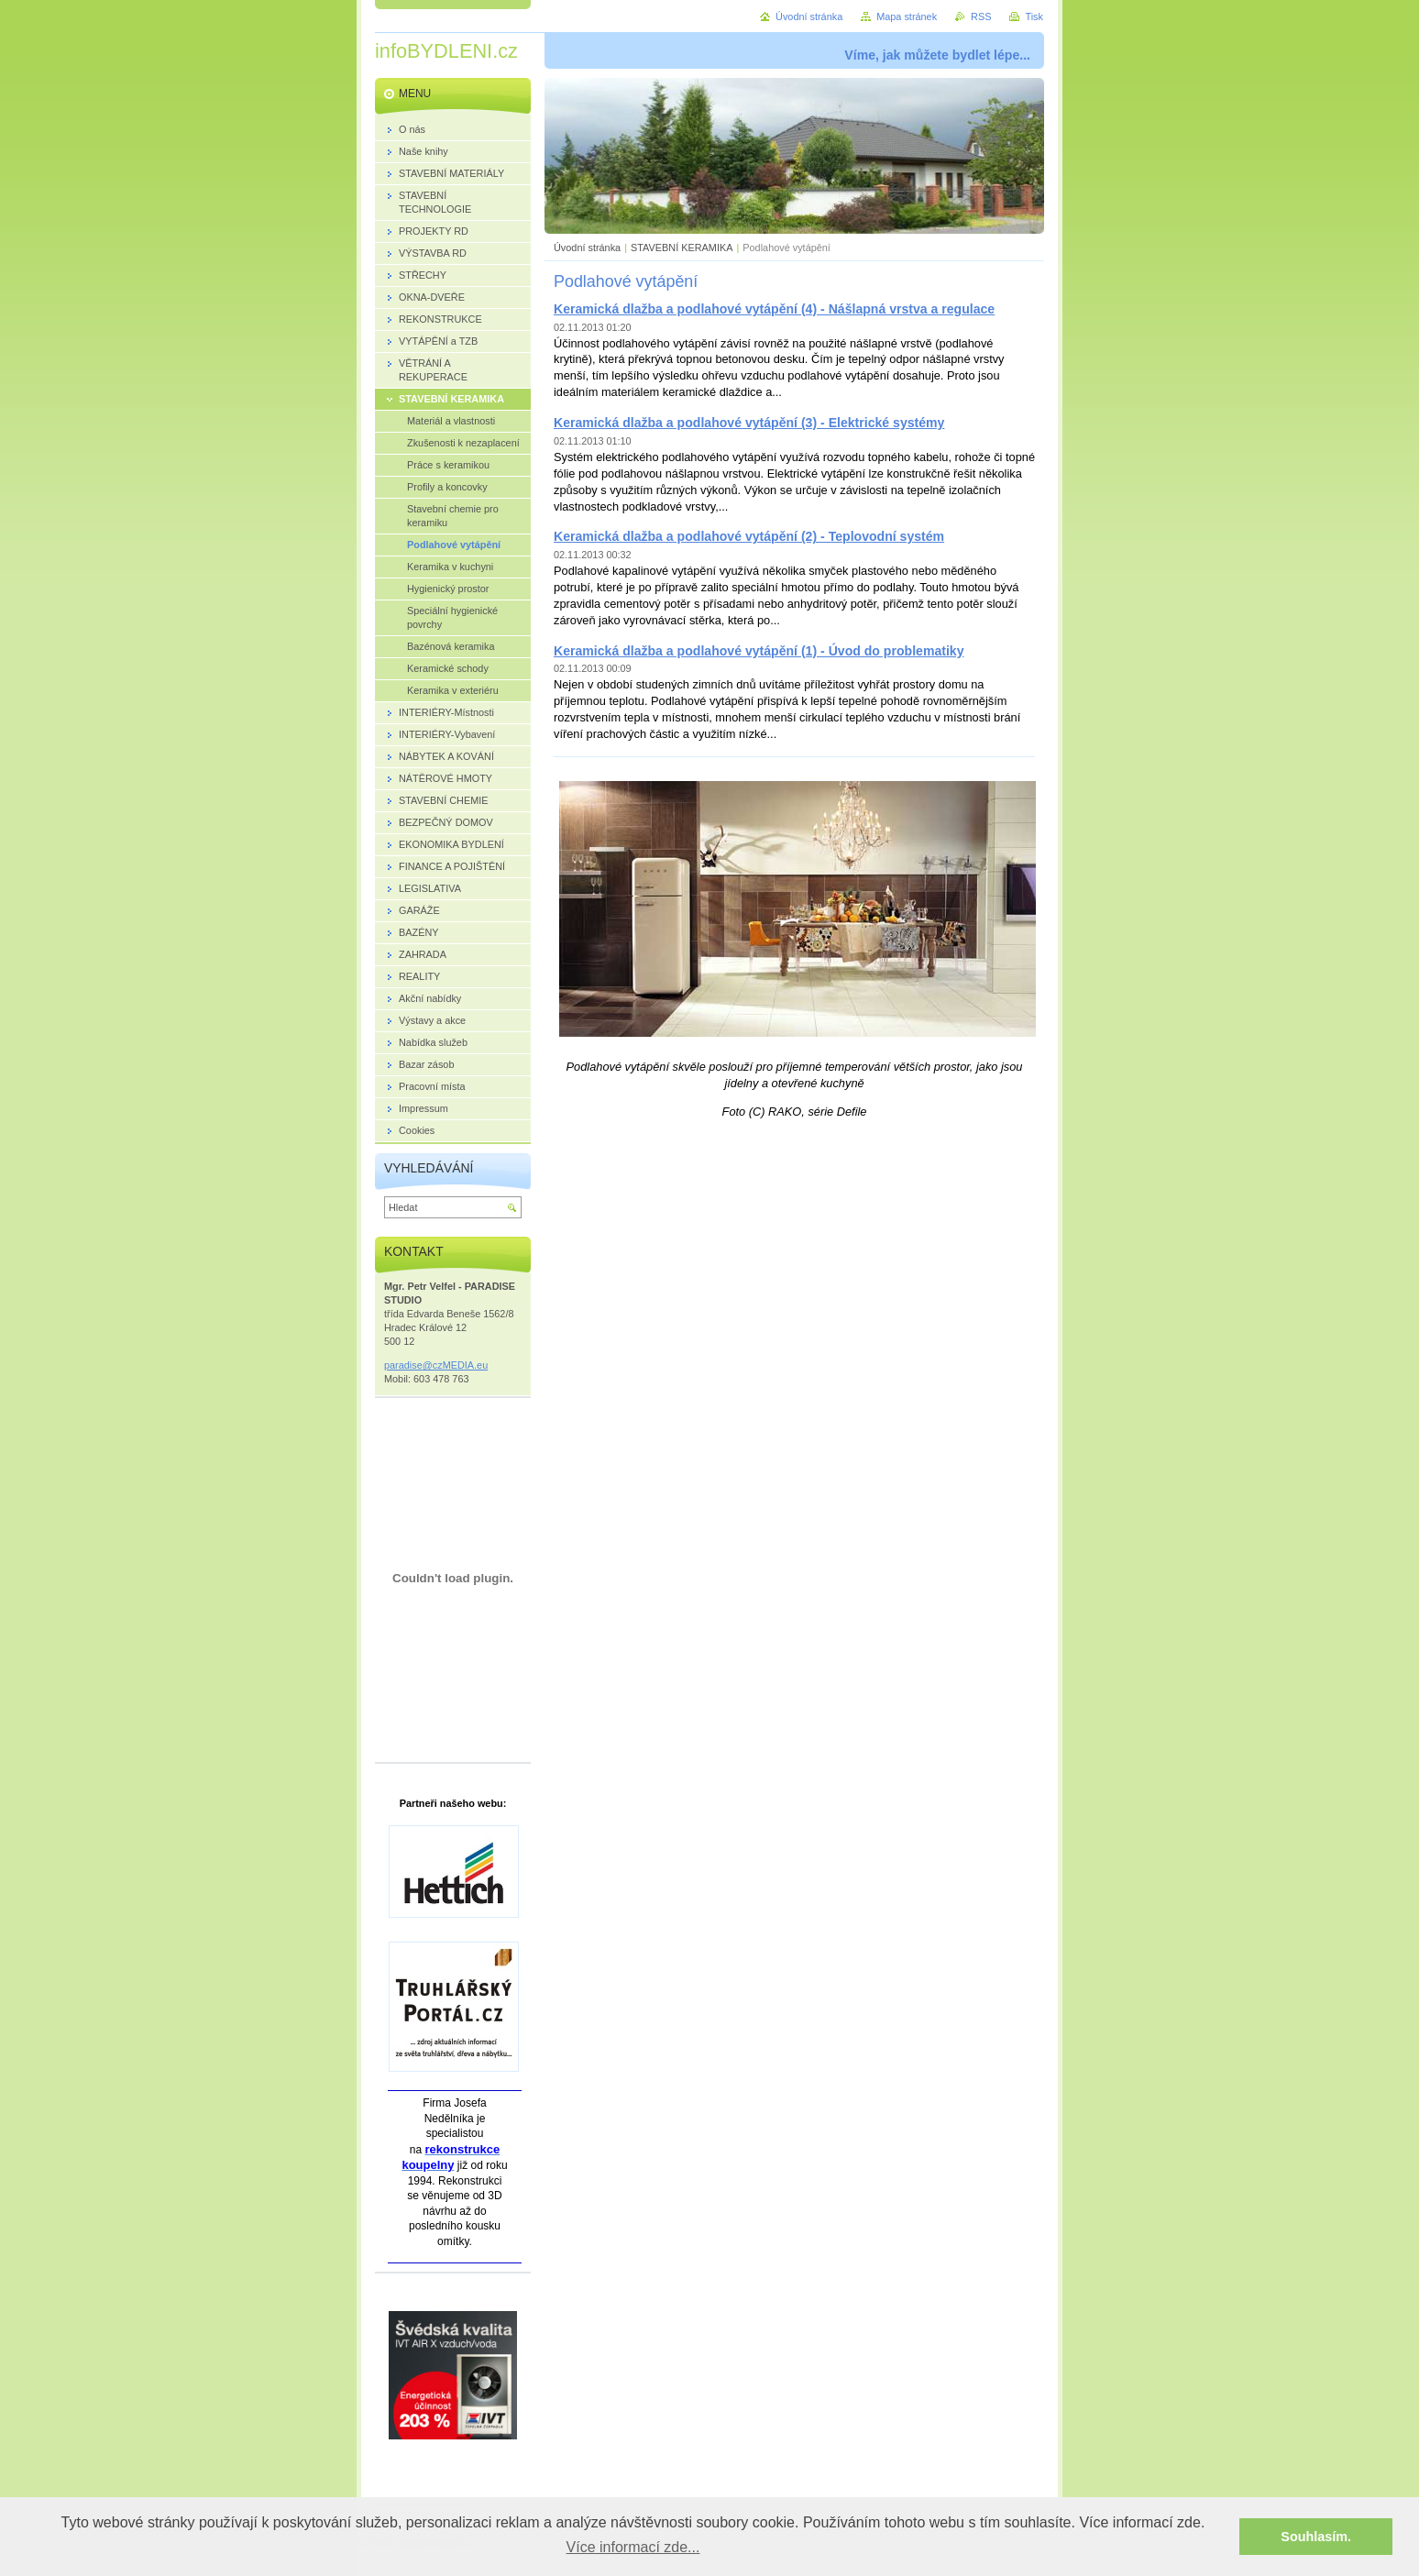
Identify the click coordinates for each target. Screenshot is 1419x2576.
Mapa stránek (906, 16)
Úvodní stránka (587, 247)
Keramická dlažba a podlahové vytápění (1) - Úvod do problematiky (759, 651)
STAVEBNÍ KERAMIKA (681, 247)
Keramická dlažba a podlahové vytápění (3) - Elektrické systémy (749, 422)
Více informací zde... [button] (633, 2547)
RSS (981, 16)
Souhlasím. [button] (1316, 2536)
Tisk (1034, 16)
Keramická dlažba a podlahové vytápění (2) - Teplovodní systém (749, 536)
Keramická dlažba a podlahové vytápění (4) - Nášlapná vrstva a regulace (774, 309)
